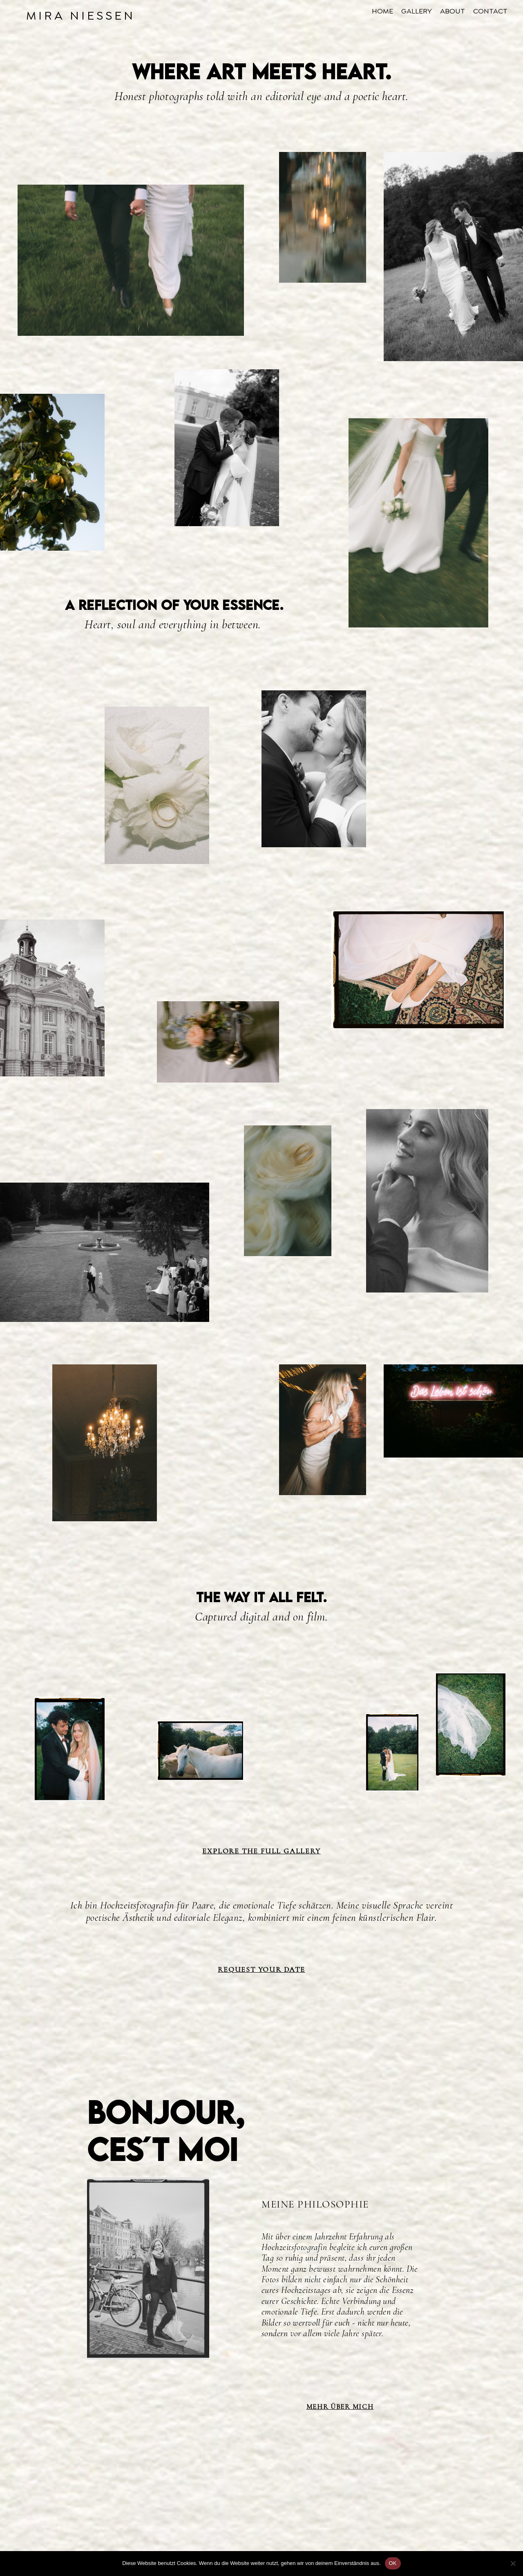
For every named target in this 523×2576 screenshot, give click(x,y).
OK (393, 2563)
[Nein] (513, 2563)
